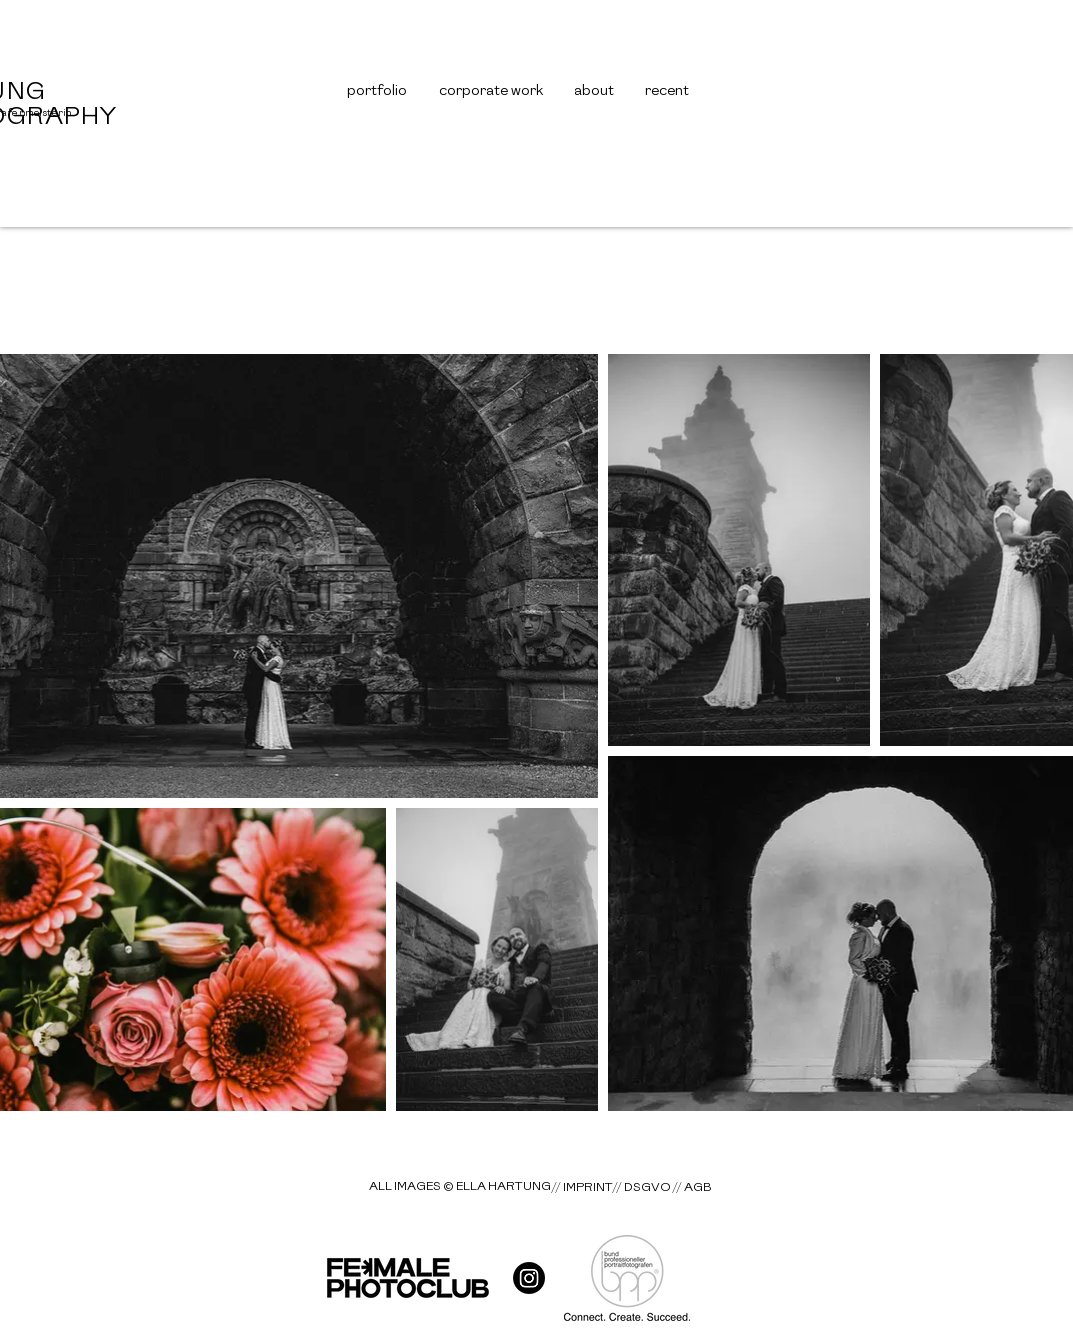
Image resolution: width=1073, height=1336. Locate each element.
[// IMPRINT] (582, 1187)
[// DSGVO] (641, 1187)
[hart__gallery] (529, 1278)
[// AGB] (692, 1187)
